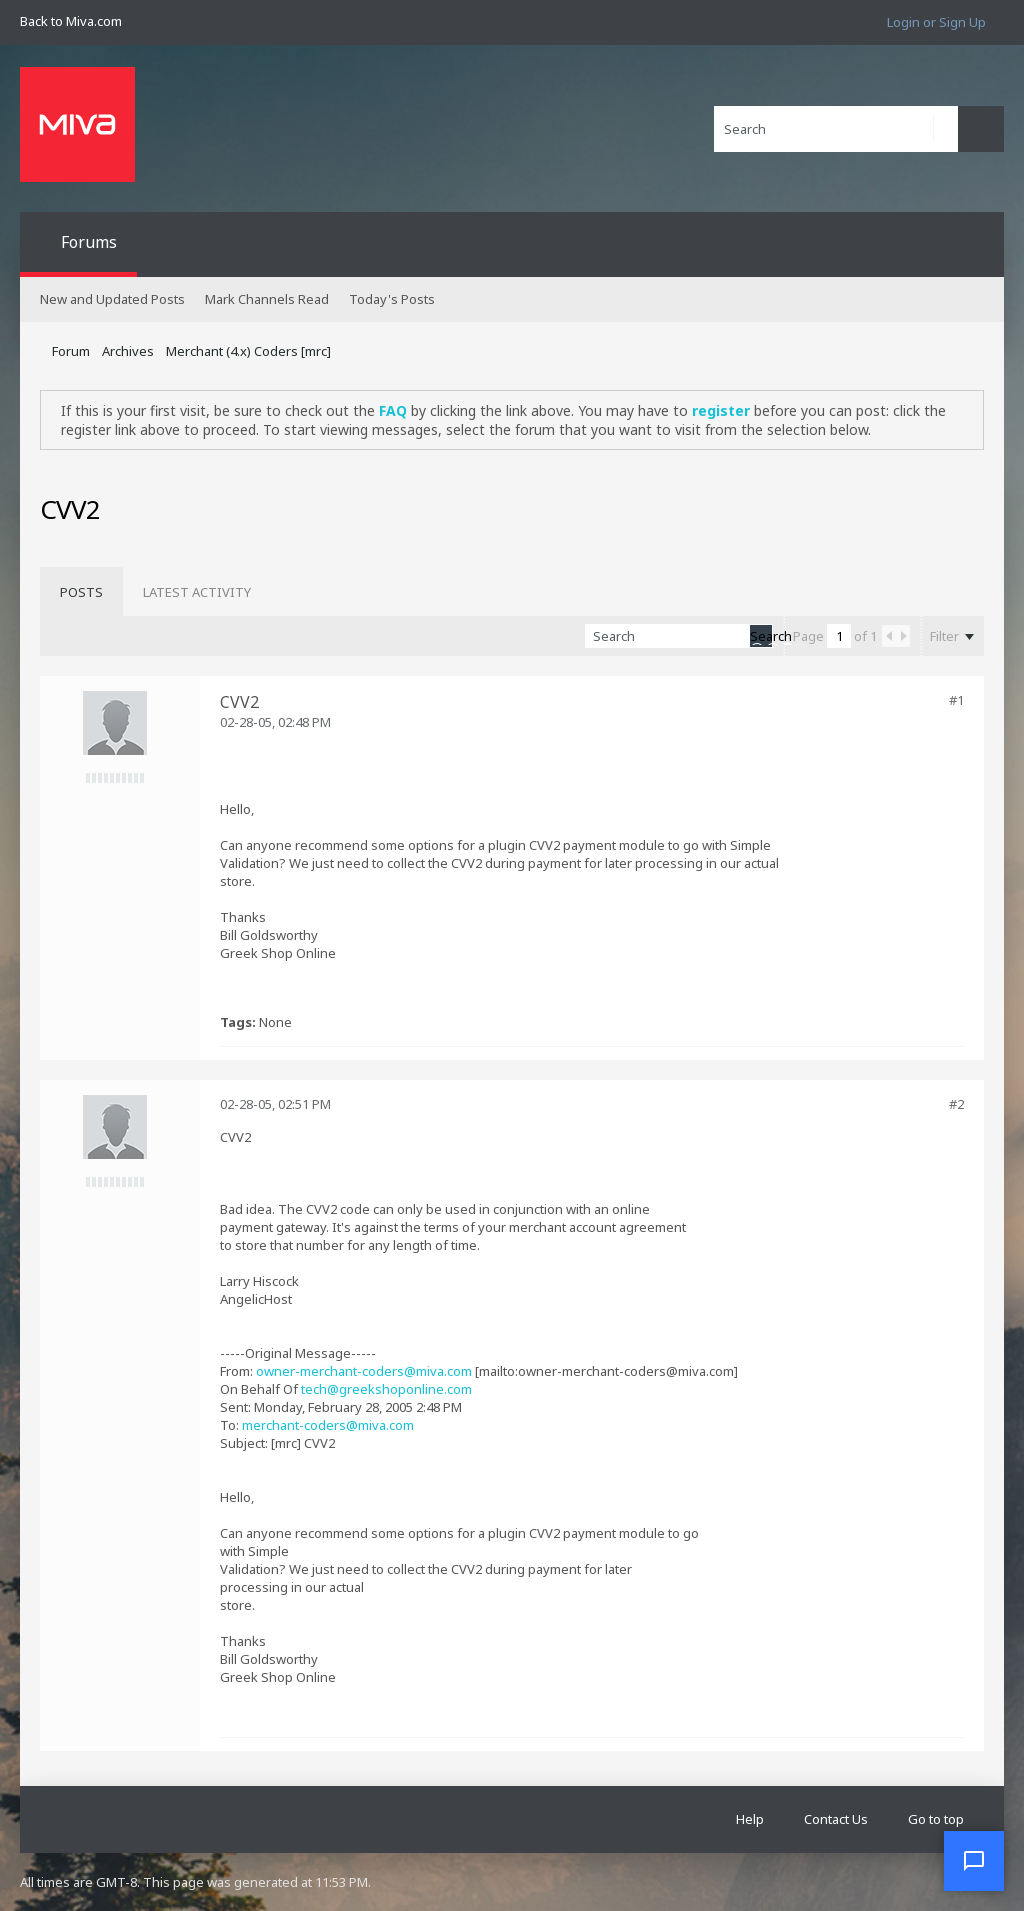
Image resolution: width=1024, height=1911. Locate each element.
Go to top (936, 1819)
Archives (128, 351)
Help (750, 1819)
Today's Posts (392, 299)
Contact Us (836, 1819)
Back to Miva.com (71, 21)
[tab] (81, 592)
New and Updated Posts (112, 299)
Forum (71, 351)
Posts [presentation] (81, 592)
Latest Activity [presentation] (197, 592)
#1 (956, 700)
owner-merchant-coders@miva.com (364, 1371)
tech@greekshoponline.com (386, 1389)
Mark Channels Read (267, 299)
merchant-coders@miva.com (328, 1425)
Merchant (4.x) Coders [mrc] (248, 351)
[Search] (836, 129)
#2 (956, 1104)
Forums (89, 242)
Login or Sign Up (936, 22)
